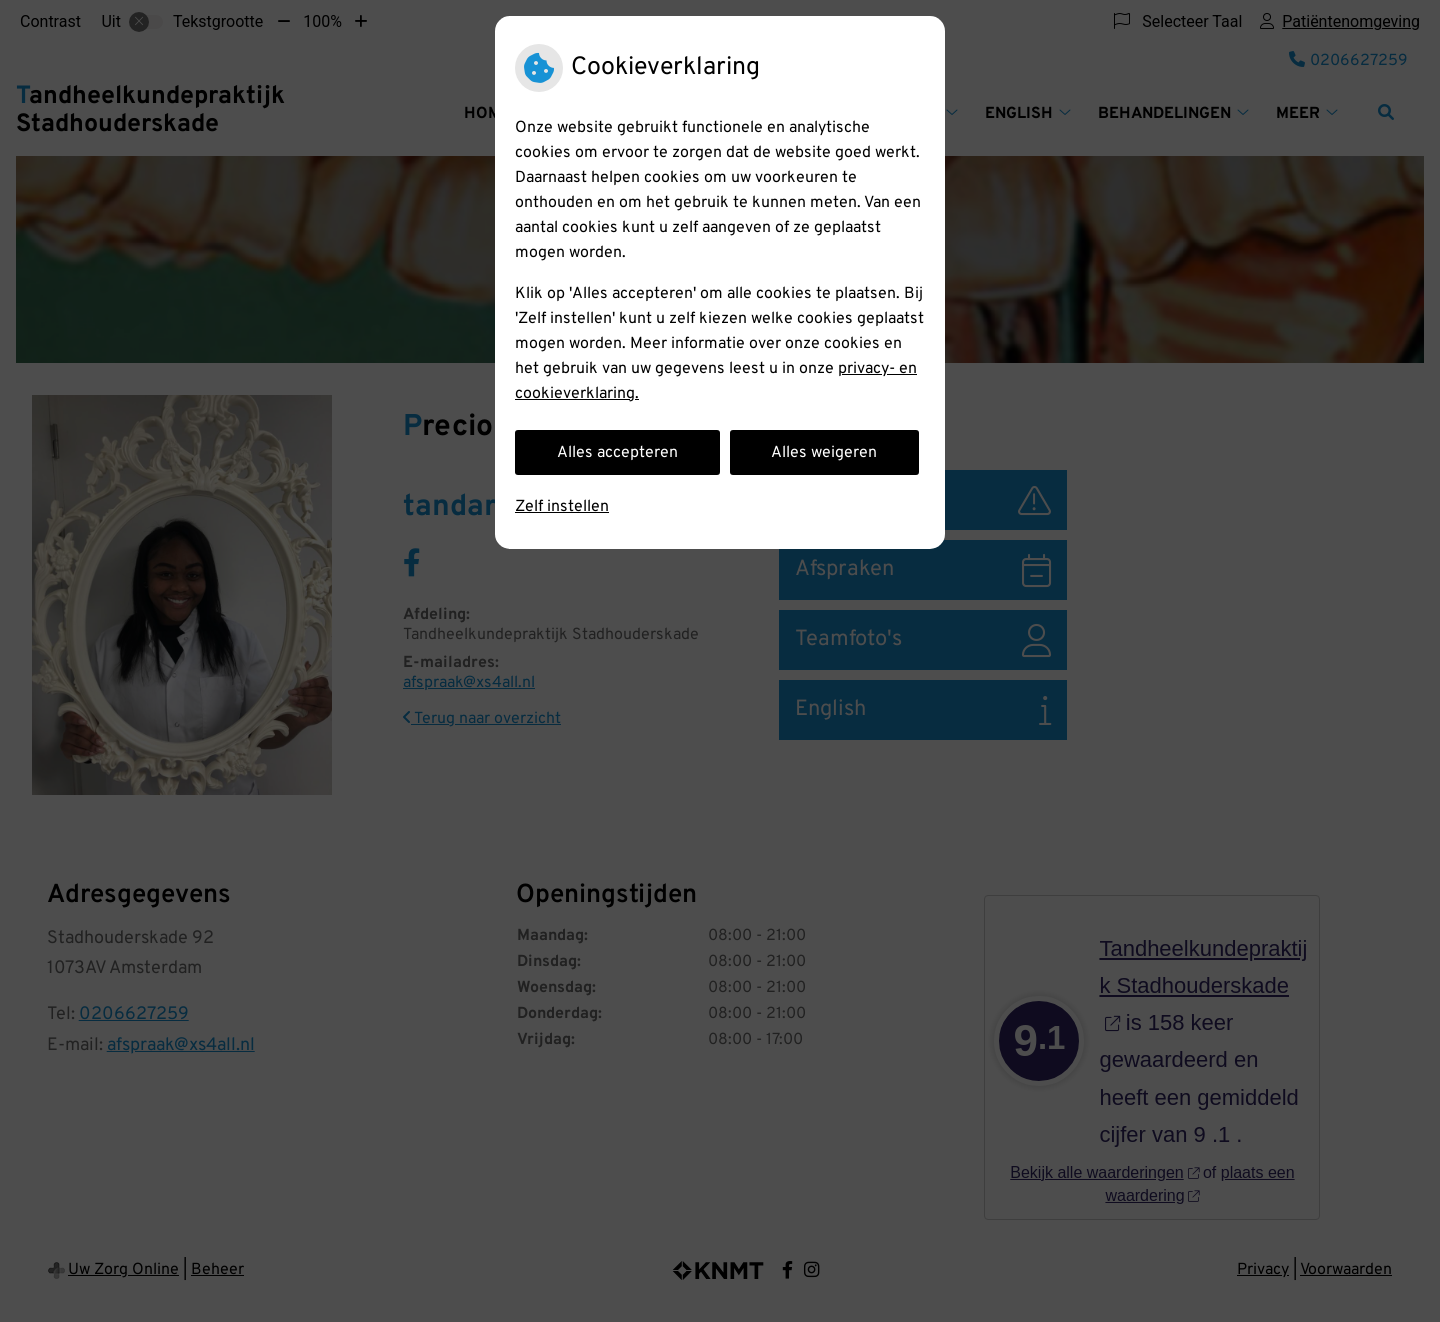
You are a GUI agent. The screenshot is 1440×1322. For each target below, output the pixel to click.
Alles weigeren (824, 453)
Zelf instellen (562, 507)
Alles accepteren (617, 453)
